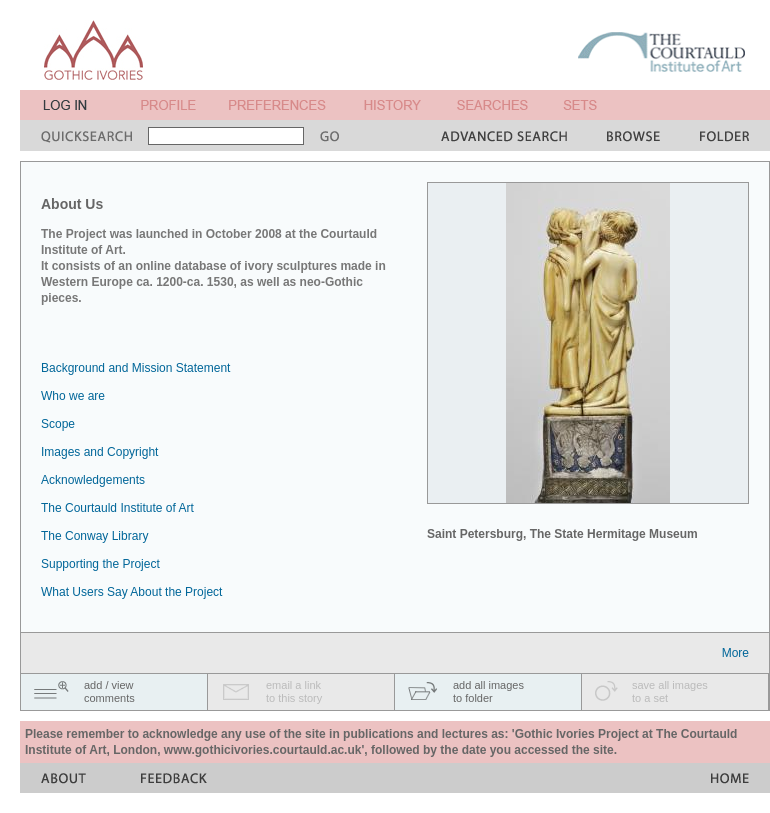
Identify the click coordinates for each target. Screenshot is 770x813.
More (735, 653)
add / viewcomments (109, 691)
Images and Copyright (99, 452)
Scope (58, 424)
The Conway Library (94, 536)
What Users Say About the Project (131, 592)
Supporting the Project (100, 564)
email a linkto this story (294, 691)
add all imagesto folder (488, 691)
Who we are (73, 396)
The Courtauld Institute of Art (117, 508)
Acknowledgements (93, 480)
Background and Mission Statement (135, 368)
